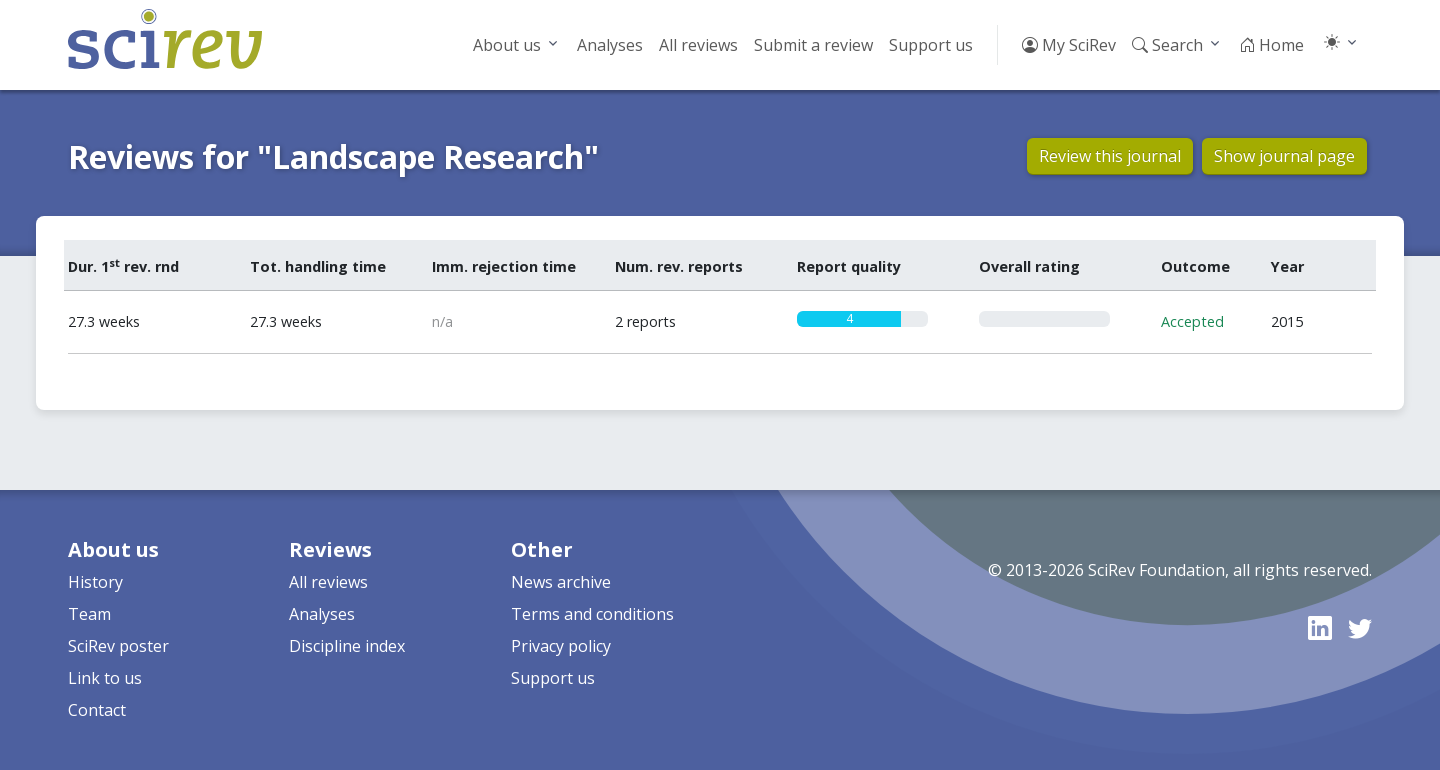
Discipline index (347, 646)
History (95, 582)
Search (1167, 45)
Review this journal (1110, 156)
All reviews (698, 45)
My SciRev (1069, 45)
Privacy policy (561, 646)
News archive (561, 582)
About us (507, 45)
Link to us (105, 678)
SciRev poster (118, 646)
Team (89, 614)
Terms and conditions (592, 614)
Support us (931, 45)
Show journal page (1284, 156)
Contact (97, 710)
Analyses (610, 45)
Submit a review (813, 45)
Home (1271, 45)
